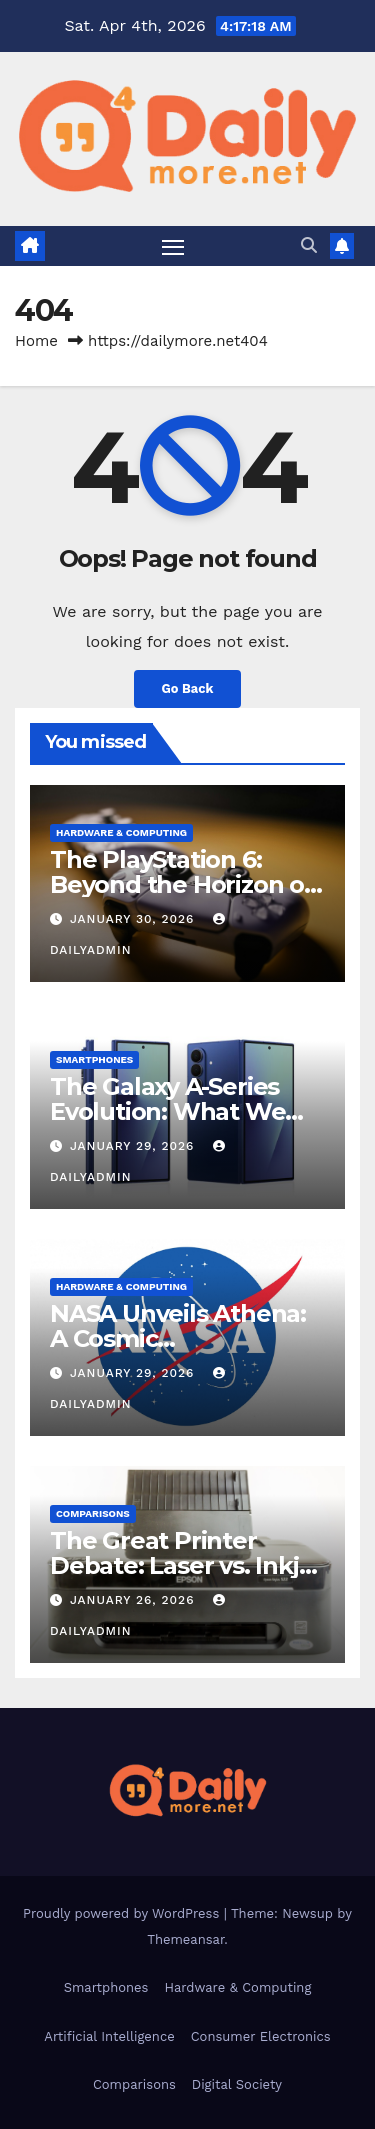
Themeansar (185, 1939)
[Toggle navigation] (173, 246)
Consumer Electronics (261, 2036)
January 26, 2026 (134, 1600)
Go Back (188, 688)
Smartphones (94, 1059)
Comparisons (93, 1513)
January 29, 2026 (134, 1146)
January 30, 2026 (134, 919)
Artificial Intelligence (109, 2036)
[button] (309, 245)
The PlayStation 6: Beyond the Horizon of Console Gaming (182, 884)
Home (36, 341)
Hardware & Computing (121, 832)
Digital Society (237, 2084)
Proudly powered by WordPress (123, 1913)
